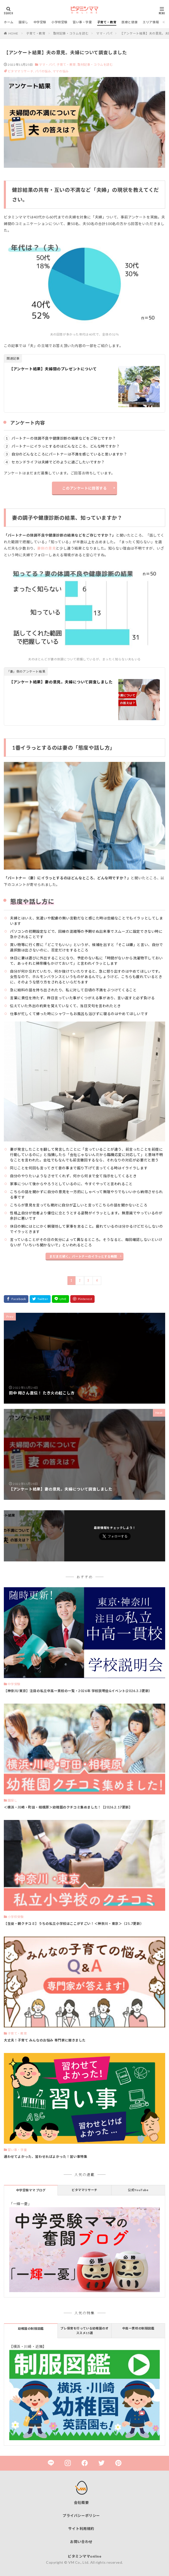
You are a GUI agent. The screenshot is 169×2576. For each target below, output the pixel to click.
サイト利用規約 (81, 2528)
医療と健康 (129, 22)
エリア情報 (151, 22)
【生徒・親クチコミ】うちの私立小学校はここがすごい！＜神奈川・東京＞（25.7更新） (73, 1924)
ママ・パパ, (47, 64)
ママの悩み (61, 71)
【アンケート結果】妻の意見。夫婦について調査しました (61, 682)
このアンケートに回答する (84, 488)
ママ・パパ (104, 33)
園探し (23, 22)
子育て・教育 (107, 22)
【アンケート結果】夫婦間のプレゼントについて (53, 369)
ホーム (9, 22)
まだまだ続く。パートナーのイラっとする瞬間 (83, 1256)
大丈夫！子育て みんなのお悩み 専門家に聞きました (45, 2040)
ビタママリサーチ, (21, 71)
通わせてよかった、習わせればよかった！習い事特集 (45, 2157)
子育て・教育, (67, 64)
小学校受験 (59, 22)
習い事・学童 (82, 22)
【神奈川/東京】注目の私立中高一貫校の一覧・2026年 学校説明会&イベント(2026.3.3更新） (78, 1691)
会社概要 (81, 2502)
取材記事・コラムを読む (71, 33)
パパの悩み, (44, 71)
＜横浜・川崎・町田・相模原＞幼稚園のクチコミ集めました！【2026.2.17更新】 (68, 1807)
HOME (13, 33)
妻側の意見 (46, 548)
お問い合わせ (81, 2541)
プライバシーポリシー (81, 2515)
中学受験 (39, 22)
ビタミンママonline (84, 2556)
